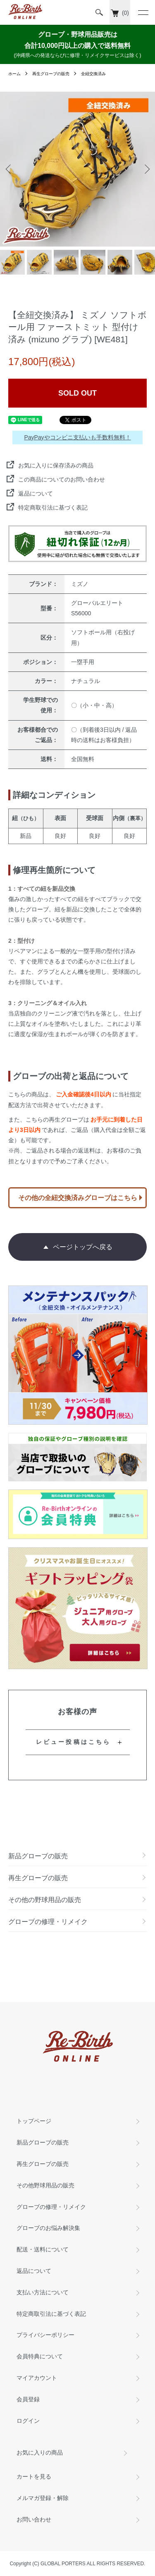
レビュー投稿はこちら (73, 1742)
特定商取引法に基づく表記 (53, 507)
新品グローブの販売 (43, 2142)
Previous (9, 169)
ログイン (28, 2420)
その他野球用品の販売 (45, 2185)
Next (145, 169)
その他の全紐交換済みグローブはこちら (77, 1197)
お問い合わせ (34, 2519)
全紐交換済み (93, 73)
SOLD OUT (77, 393)
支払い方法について (43, 2292)
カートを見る (34, 2476)
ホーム (14, 73)
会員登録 (28, 2399)
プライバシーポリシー (45, 2335)
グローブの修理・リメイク (51, 2207)
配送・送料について (43, 2249)
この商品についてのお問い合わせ (61, 479)
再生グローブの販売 (50, 73)
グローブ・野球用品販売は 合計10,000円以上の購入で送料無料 (77, 45)
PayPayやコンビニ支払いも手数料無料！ (77, 437)
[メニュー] (142, 12)
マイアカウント (37, 2377)
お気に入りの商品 (40, 2452)
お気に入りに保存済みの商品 (55, 465)
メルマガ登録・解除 (43, 2498)
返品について (35, 493)
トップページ (34, 2121)
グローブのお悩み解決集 (48, 2228)
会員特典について (40, 2356)
